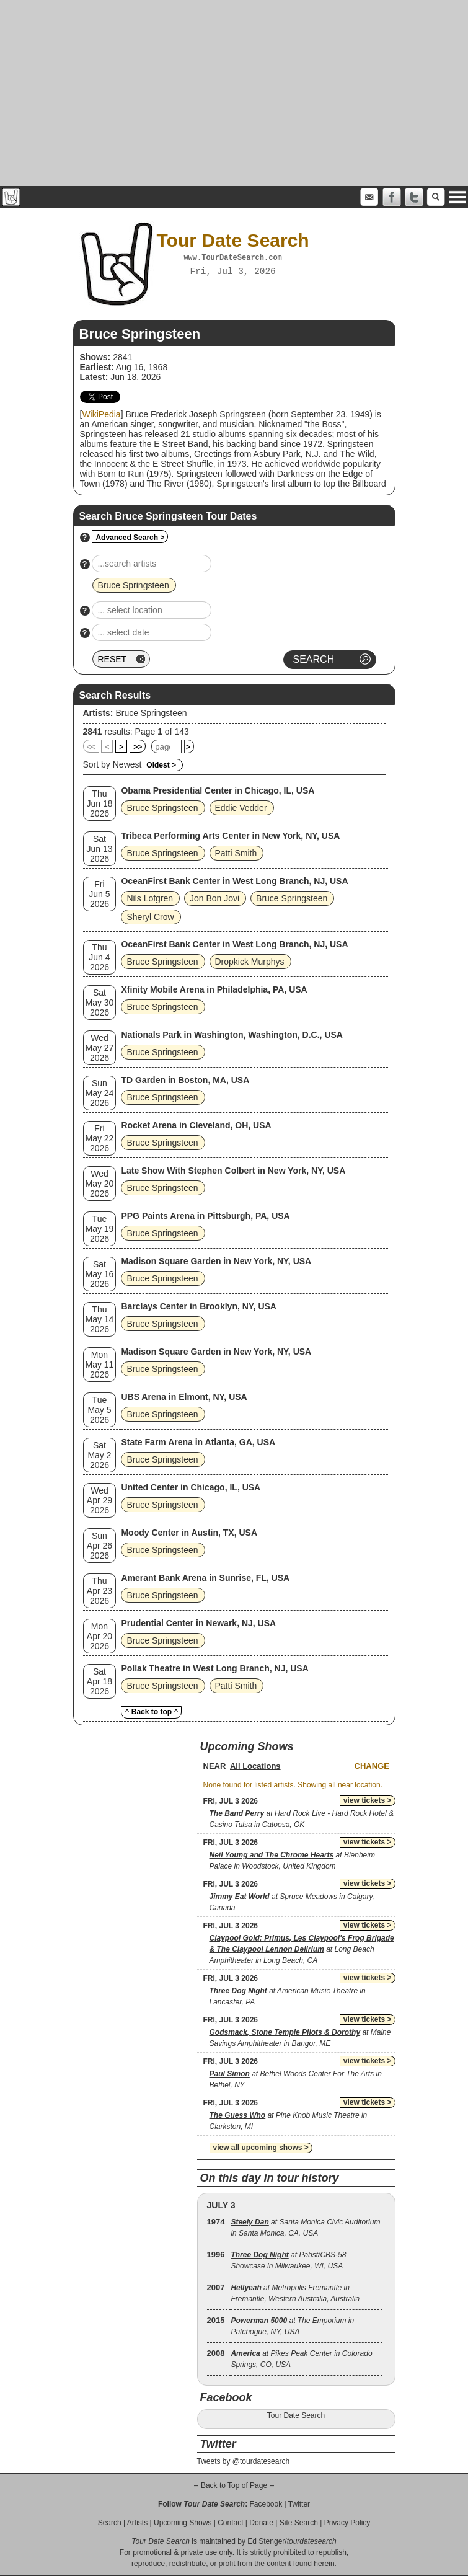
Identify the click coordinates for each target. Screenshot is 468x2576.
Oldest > (161, 765)
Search (109, 2522)
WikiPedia (101, 414)
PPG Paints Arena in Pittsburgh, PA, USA (205, 1216)
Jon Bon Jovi (214, 898)
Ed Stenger (266, 2541)
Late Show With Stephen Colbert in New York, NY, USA (233, 1170)
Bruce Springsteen (151, 713)
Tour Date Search (296, 2415)
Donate (261, 2522)
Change (372, 1766)
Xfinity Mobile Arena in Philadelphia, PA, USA (214, 989)
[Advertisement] (234, 93)
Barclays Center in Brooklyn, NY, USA (198, 1306)
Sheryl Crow (150, 917)
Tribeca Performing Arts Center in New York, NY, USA (230, 836)
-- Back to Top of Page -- (234, 2485)
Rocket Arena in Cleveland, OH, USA (196, 1125)
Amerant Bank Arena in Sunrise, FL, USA (205, 1578)
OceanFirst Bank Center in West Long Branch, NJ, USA (234, 881)
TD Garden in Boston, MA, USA (185, 1080)
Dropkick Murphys (250, 962)
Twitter (299, 2504)
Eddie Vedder (241, 808)
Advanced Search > (129, 537)
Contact (230, 2522)
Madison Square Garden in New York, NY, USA (216, 1261)
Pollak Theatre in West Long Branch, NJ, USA (214, 1668)
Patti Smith (236, 853)
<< (91, 747)
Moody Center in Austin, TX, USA (189, 1533)
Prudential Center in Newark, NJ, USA (198, 1623)
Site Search (299, 2522)
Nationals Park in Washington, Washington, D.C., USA (232, 1035)
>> (137, 747)
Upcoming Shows (182, 2522)
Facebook (265, 2504)
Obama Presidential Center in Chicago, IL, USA (217, 790)
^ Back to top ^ (151, 1711)
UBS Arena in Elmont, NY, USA (184, 1397)
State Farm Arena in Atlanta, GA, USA (198, 1442)
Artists (137, 2522)
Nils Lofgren (149, 898)
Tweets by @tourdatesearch (243, 2461)
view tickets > (367, 1800)
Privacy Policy (347, 2522)
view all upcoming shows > (261, 2147)
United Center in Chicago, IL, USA (190, 1487)
